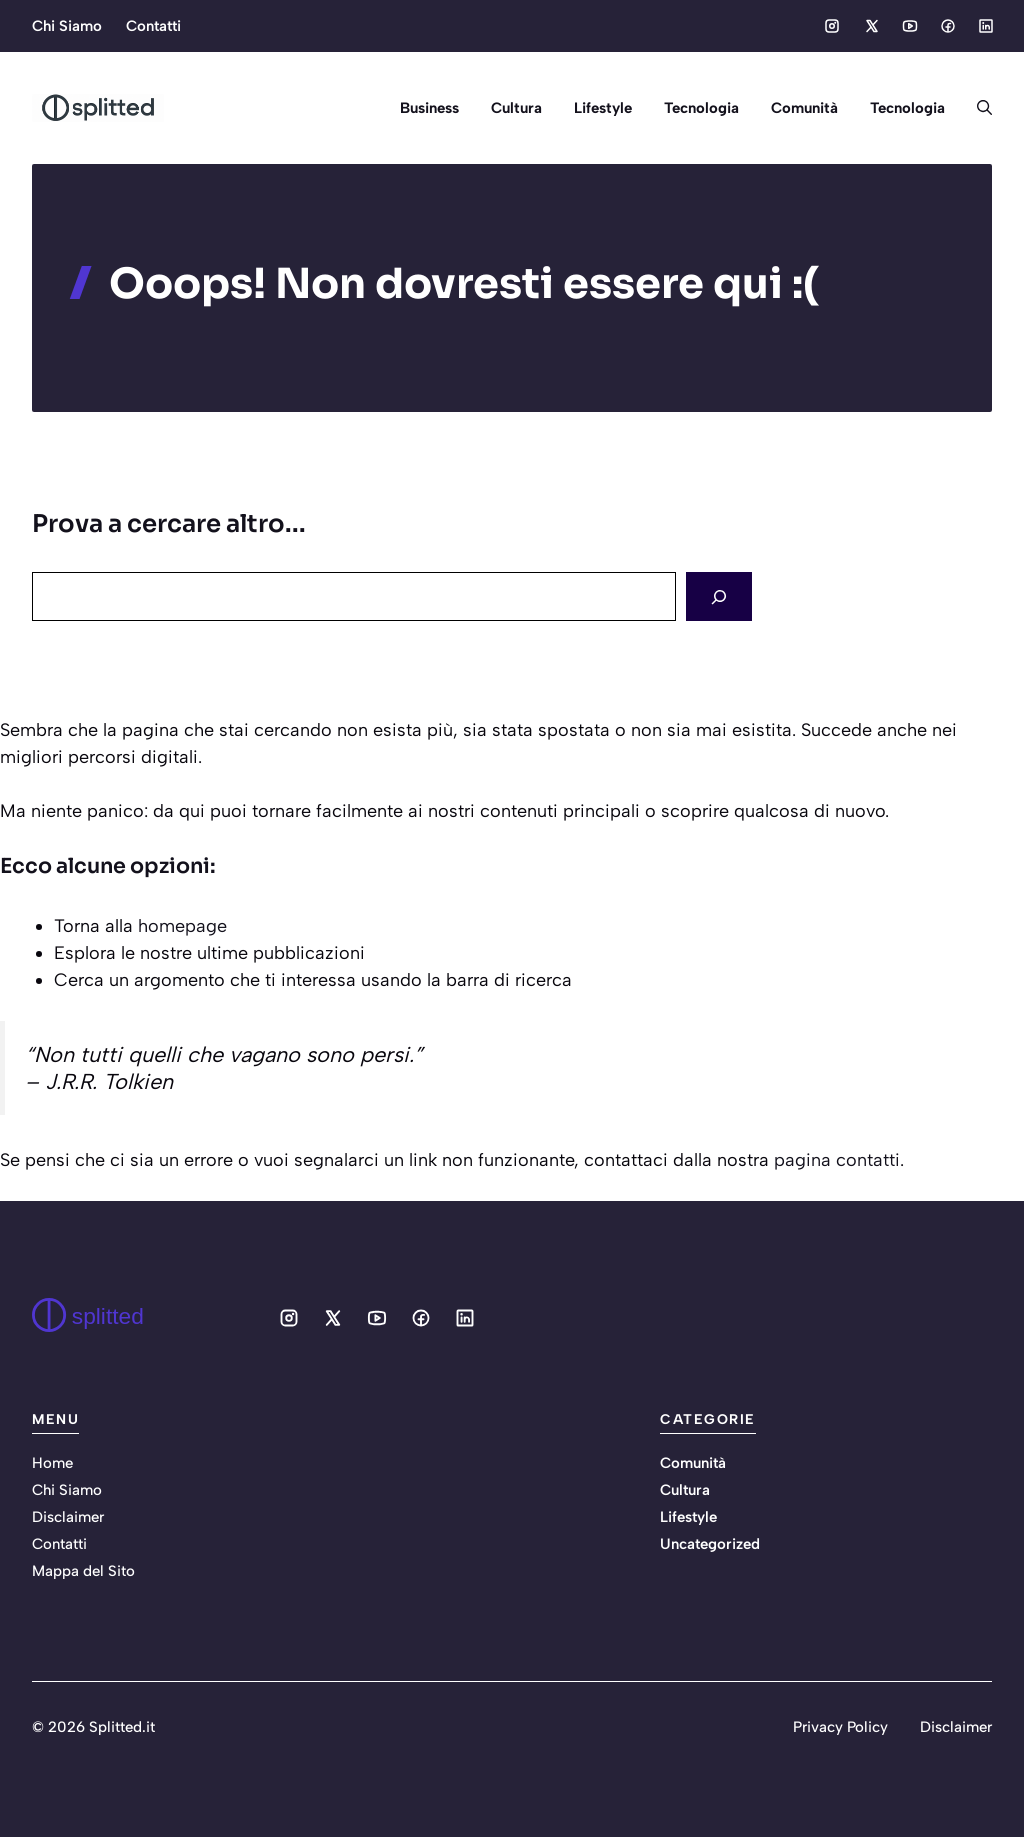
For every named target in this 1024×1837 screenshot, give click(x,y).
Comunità (804, 108)
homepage (182, 926)
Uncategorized (710, 1544)
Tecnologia (701, 108)
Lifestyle (603, 108)
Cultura (516, 108)
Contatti (153, 26)
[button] (976, 108)
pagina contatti (837, 1160)
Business (429, 108)
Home (52, 1463)
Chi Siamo (67, 26)
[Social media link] (832, 26)
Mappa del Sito (83, 1571)
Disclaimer (68, 1517)
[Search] (719, 596)
